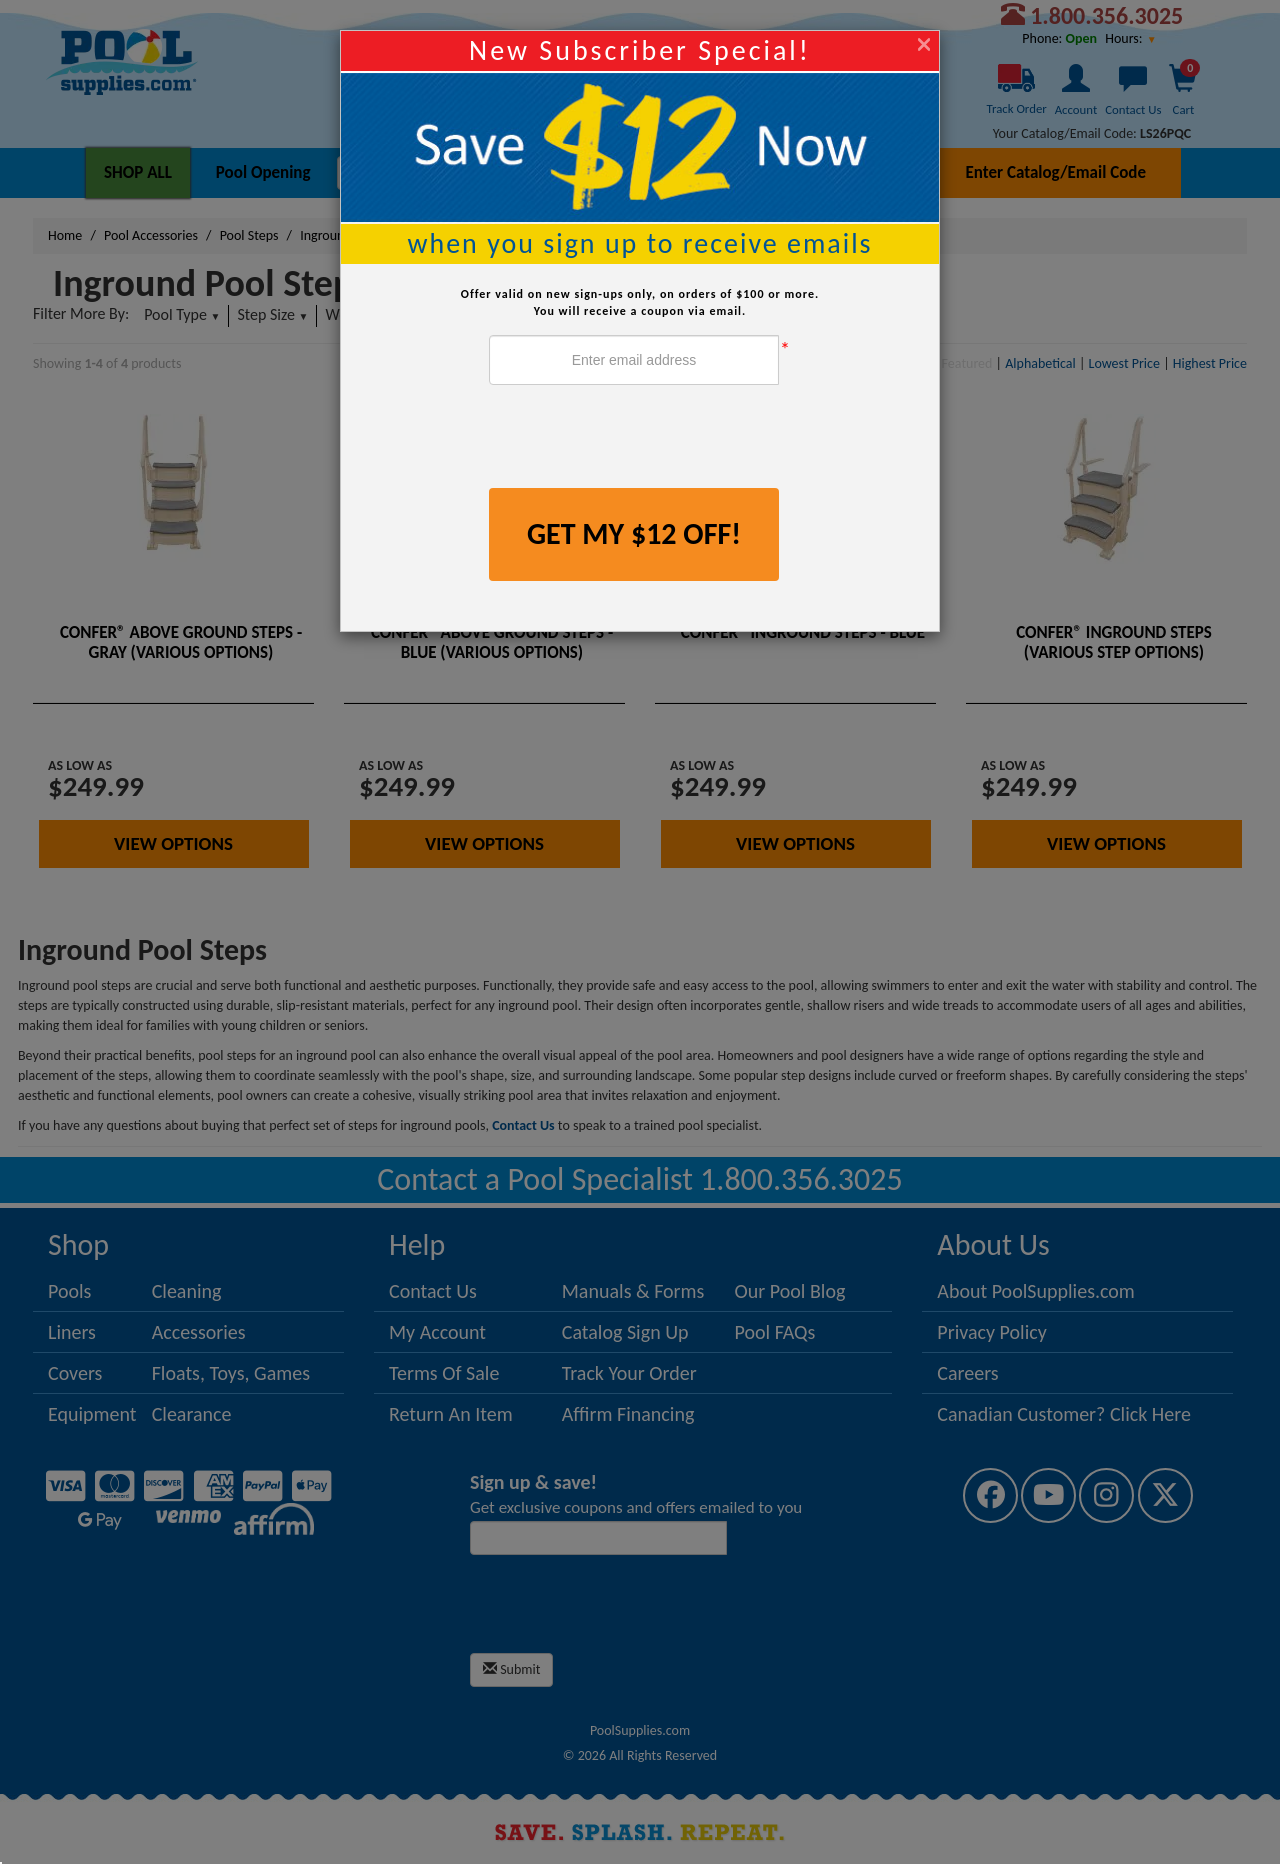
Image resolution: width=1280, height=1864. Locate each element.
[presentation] (641, 439)
